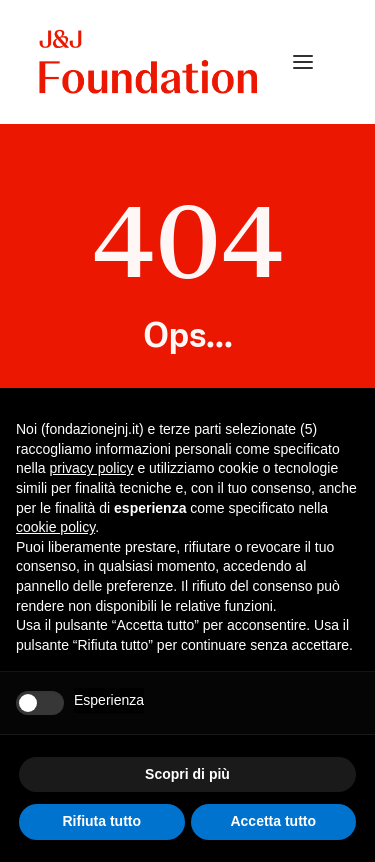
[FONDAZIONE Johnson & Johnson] (149, 62)
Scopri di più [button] (187, 774)
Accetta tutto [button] (273, 821)
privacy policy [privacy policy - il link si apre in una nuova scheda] (91, 468)
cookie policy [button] (55, 527)
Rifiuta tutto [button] (101, 821)
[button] (303, 62)
